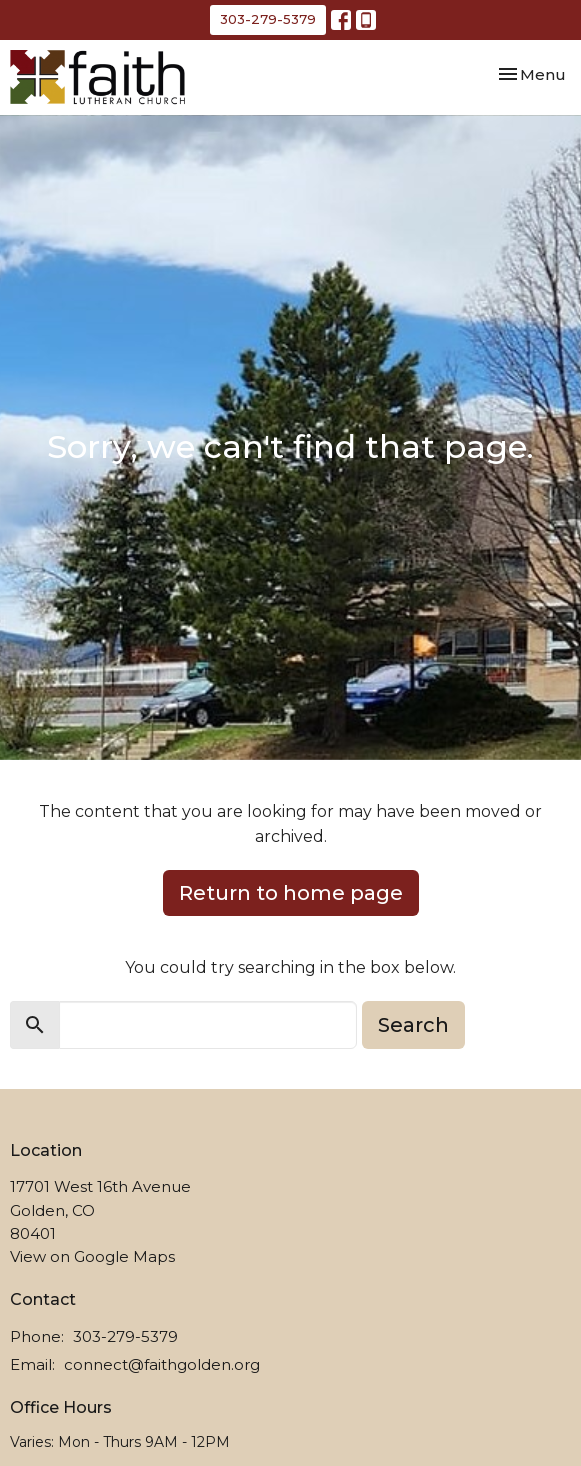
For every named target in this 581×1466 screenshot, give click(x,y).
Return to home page (291, 893)
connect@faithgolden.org (162, 1364)
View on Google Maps (92, 1256)
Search (413, 1025)
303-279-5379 (268, 19)
